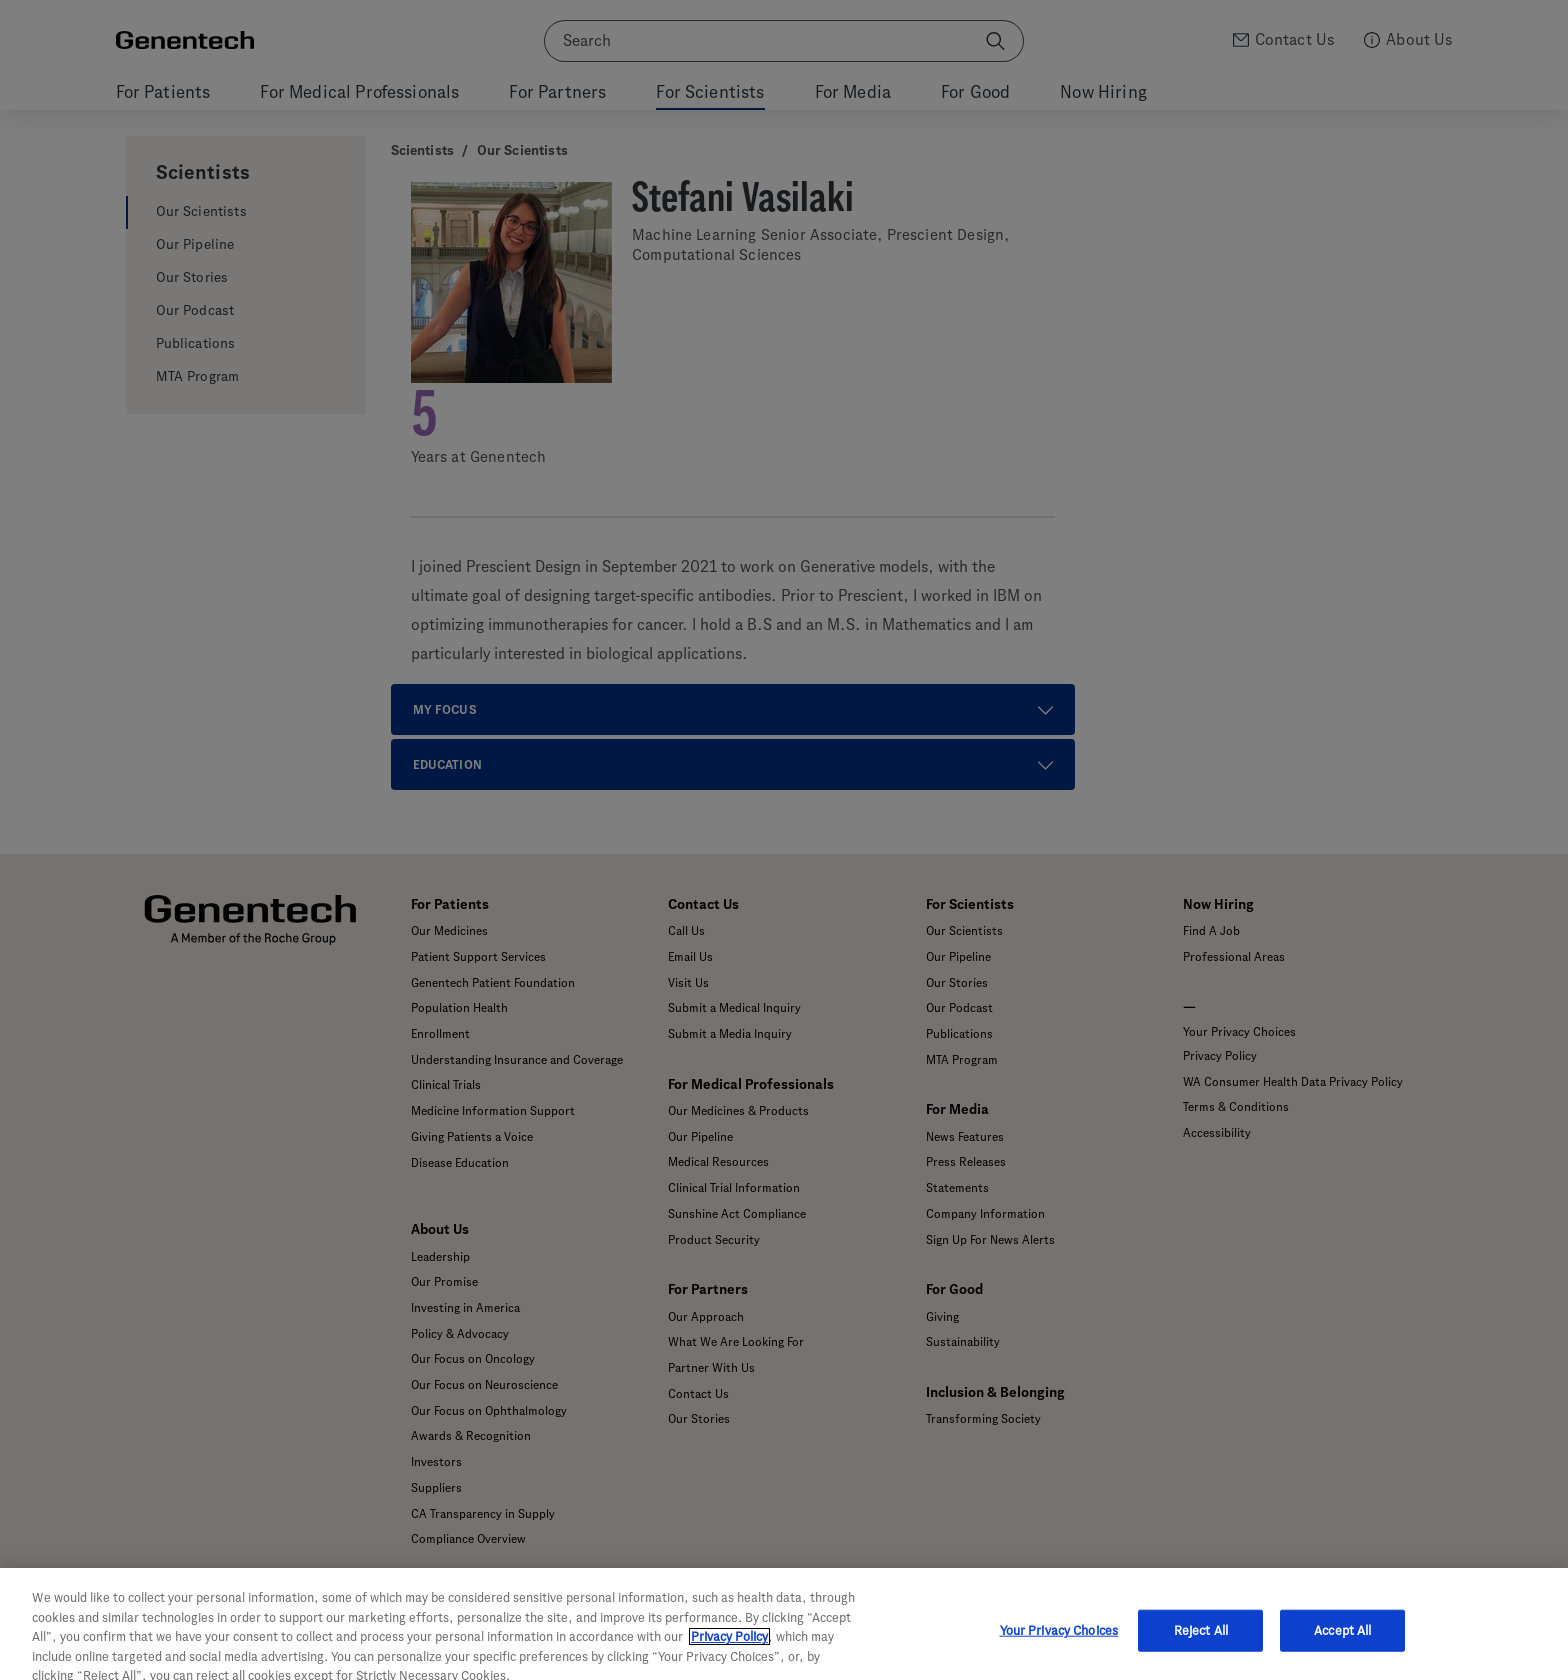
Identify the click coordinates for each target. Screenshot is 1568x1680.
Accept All (1342, 1645)
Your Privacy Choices (1059, 1645)
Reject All (1201, 1645)
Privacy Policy (729, 1652)
